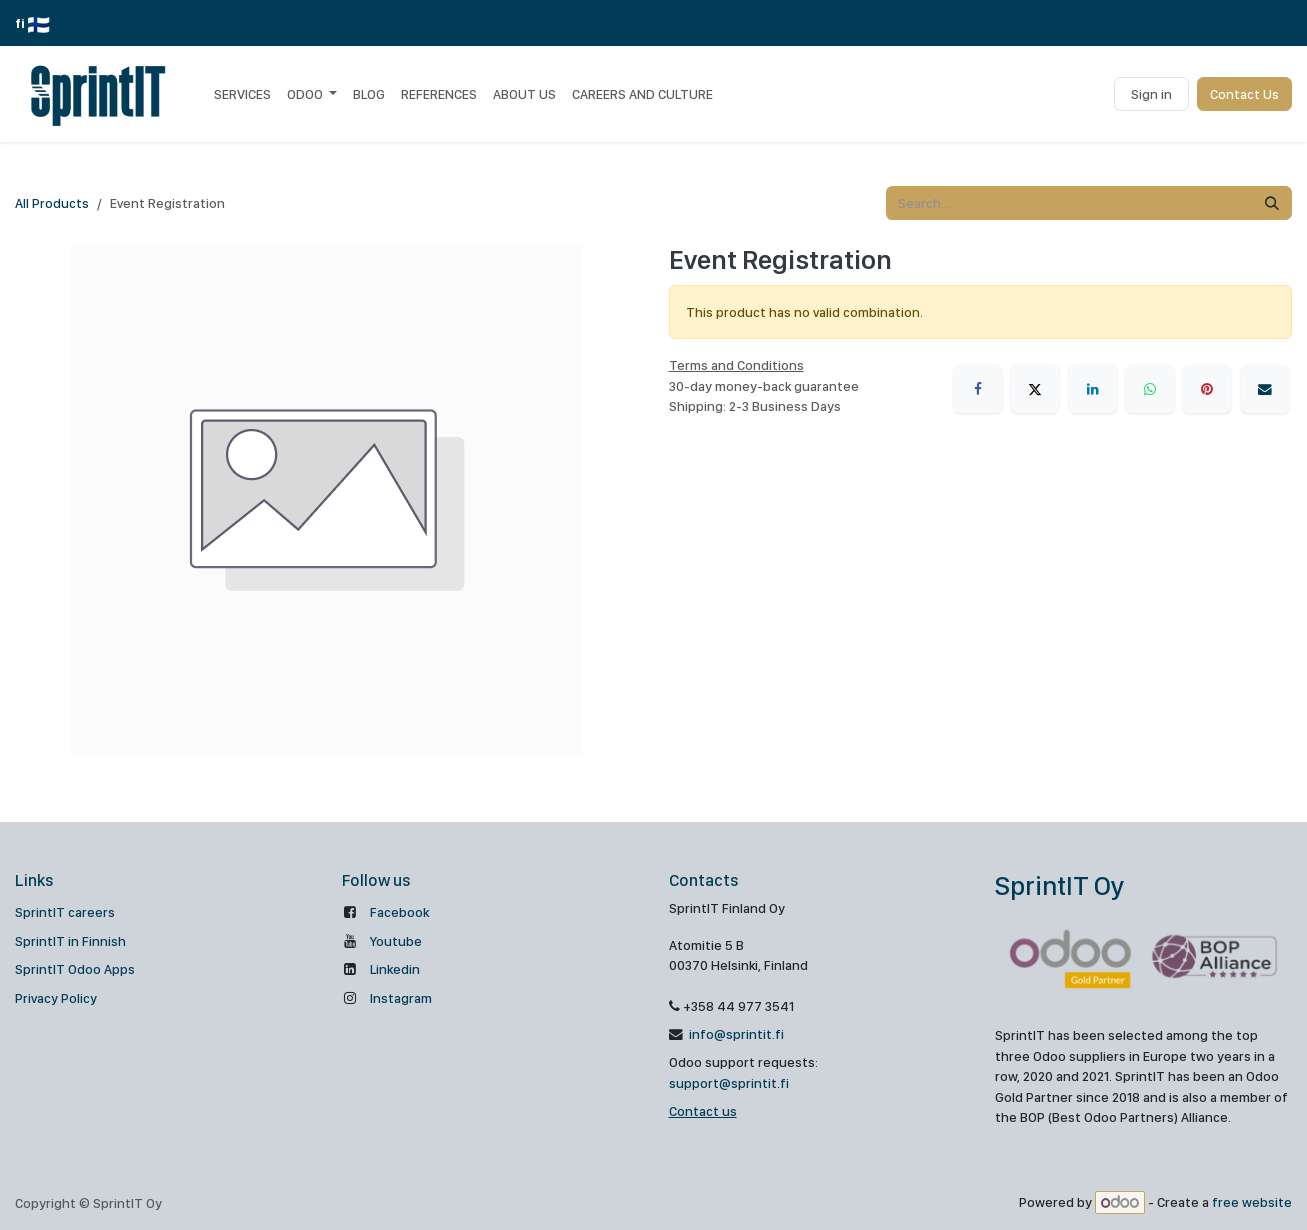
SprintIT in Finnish (70, 941)
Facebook (399, 912)
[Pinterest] (1207, 389)
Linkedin (395, 969)
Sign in (1151, 94)
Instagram (401, 998)
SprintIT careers (65, 912)
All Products (52, 203)
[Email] (1265, 389)
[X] (1035, 389)
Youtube (396, 941)
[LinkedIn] (1093, 389)
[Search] (1272, 203)
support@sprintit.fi (729, 1083)
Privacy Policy (56, 998)
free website (1252, 1203)
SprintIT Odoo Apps (75, 969)
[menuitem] (242, 94)
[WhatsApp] (1150, 389)
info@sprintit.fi (735, 1034)
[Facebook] (978, 389)
